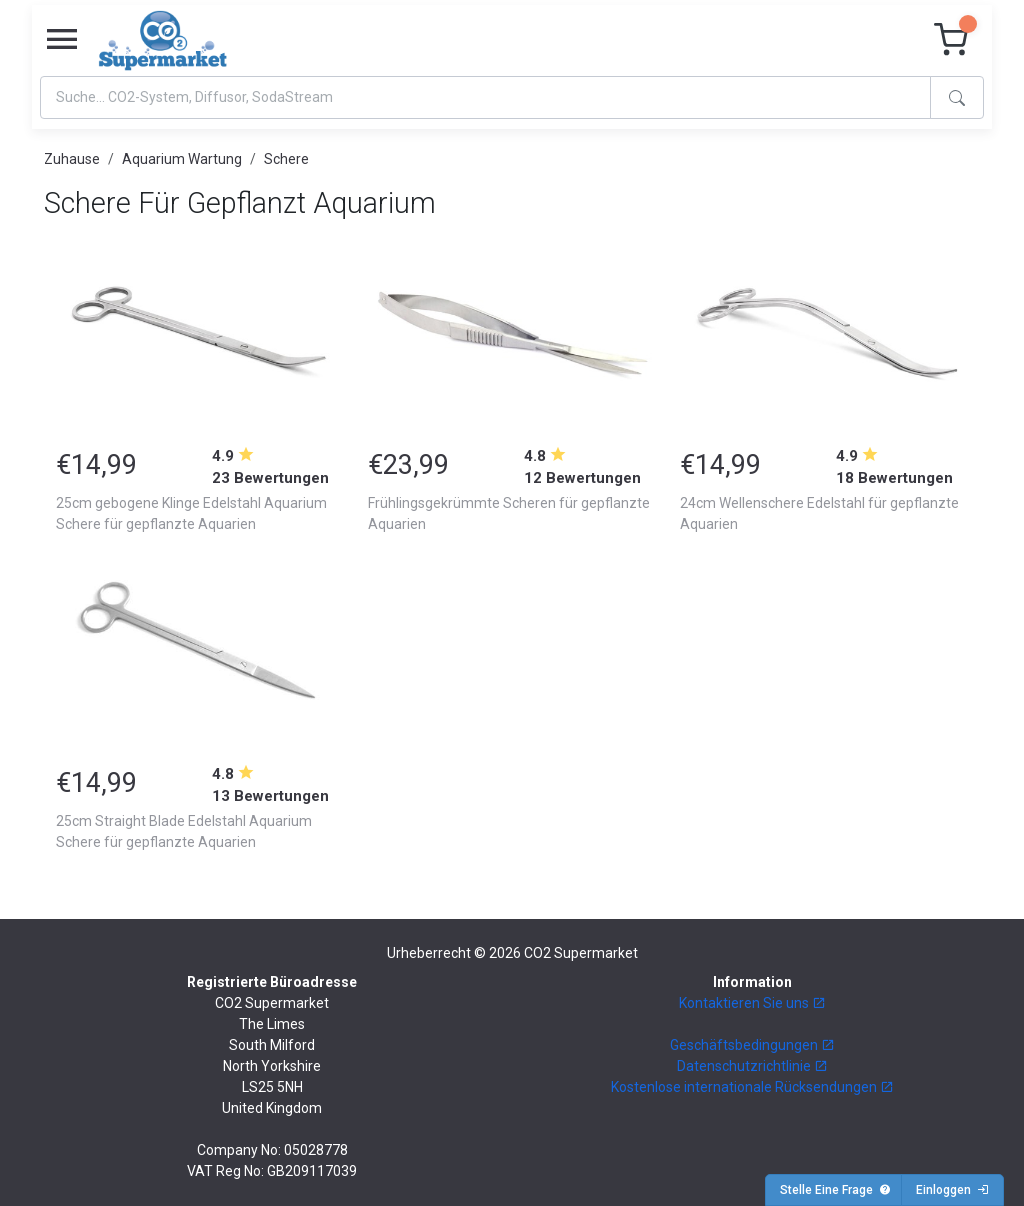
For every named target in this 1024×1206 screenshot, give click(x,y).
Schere (286, 159)
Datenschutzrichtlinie (752, 1066)
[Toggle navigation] (62, 40)
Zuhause (72, 159)
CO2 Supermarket (581, 953)
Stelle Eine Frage (835, 1190)
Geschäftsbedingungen (752, 1045)
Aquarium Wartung (182, 159)
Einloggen (952, 1190)
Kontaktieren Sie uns (752, 1003)
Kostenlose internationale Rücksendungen (752, 1087)
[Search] (485, 97)
